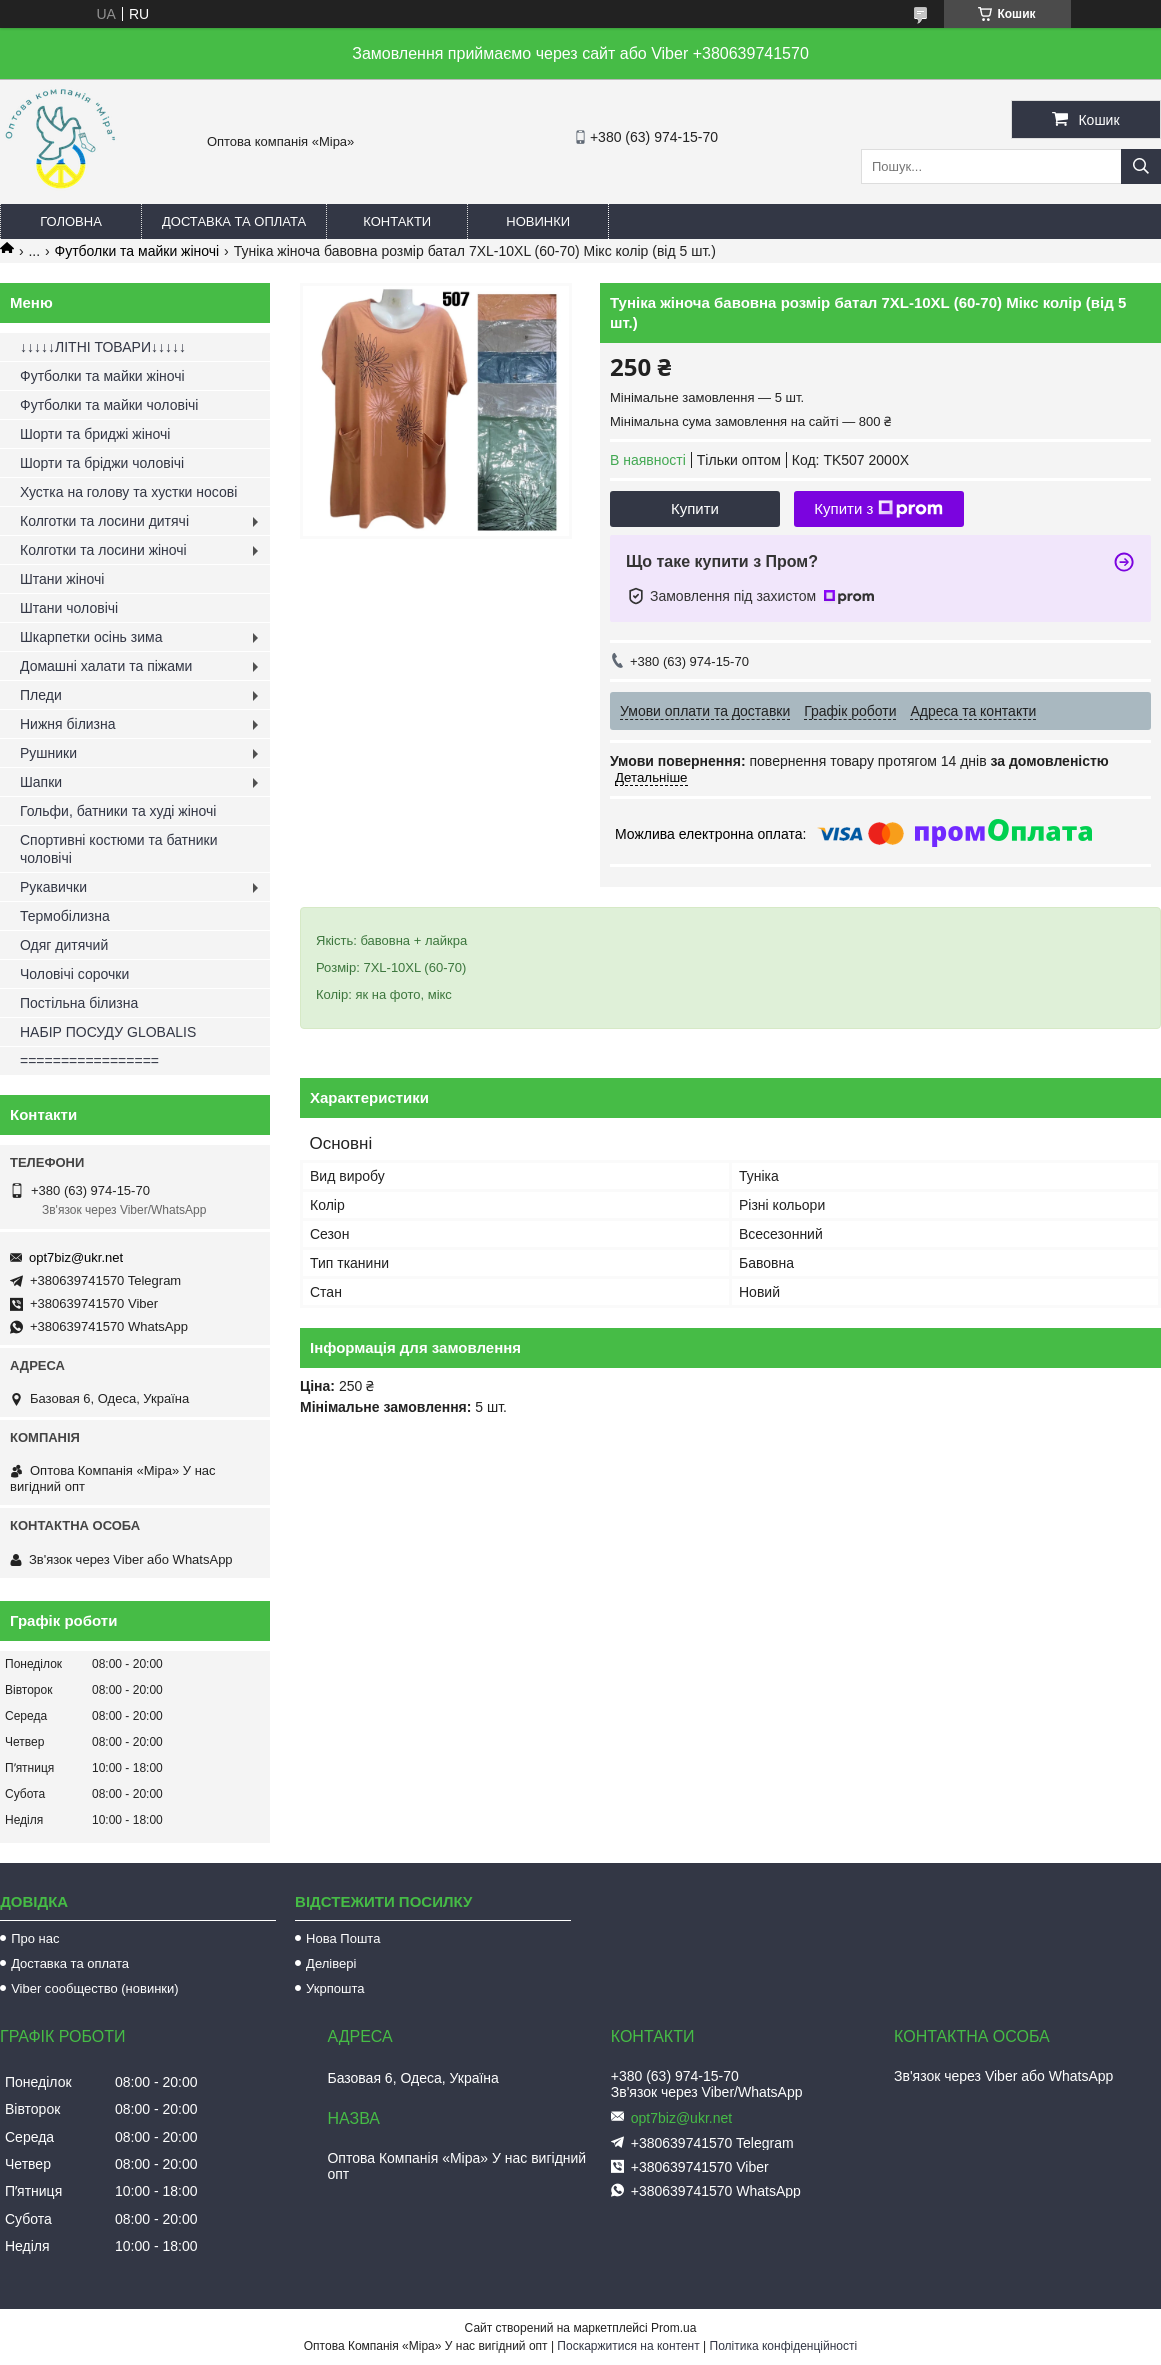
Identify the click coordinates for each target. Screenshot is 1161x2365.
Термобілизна (65, 916)
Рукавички (53, 887)
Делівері (331, 1963)
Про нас (35, 1938)
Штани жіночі (62, 579)
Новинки (538, 221)
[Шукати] (1141, 166)
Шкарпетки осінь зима (91, 637)
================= (89, 1061)
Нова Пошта (343, 1938)
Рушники (48, 753)
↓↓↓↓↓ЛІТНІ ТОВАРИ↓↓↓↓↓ (103, 347)
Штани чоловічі (69, 608)
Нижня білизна (68, 724)
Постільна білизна (79, 1003)
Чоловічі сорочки (74, 974)
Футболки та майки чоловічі (109, 405)
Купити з (878, 509)
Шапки (41, 782)
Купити (695, 508)
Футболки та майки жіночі (137, 251)
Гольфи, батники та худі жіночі (118, 811)
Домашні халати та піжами (106, 666)
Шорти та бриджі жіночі (95, 434)
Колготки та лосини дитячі (104, 521)
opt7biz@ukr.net (76, 1257)
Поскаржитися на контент (628, 2346)
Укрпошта (335, 1988)
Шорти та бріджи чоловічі (102, 463)
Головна (71, 221)
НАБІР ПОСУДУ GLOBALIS (108, 1032)
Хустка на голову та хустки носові (128, 492)
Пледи (41, 695)
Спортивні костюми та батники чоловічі (119, 849)
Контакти (397, 221)
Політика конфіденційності (784, 2346)
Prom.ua (673, 2328)
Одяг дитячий (64, 945)
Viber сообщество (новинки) (94, 1988)
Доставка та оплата (234, 221)
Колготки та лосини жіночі (103, 550)
